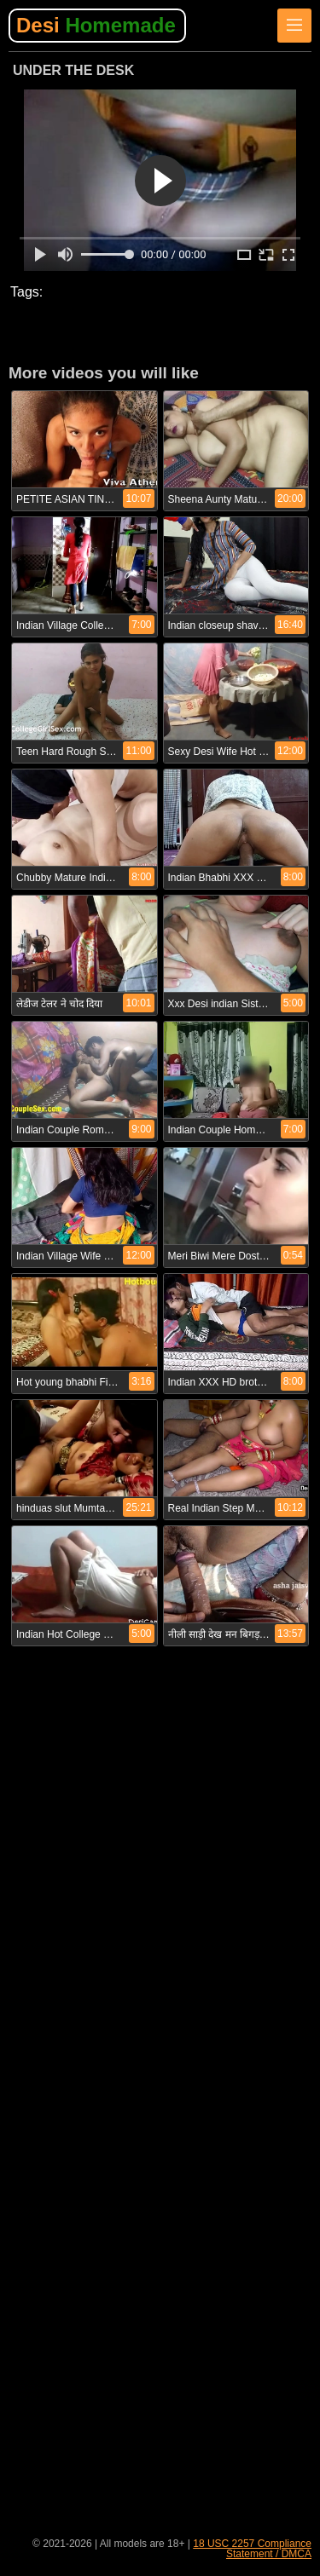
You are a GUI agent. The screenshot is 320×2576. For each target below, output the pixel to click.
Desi (96, 25)
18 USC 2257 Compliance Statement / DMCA (252, 2549)
